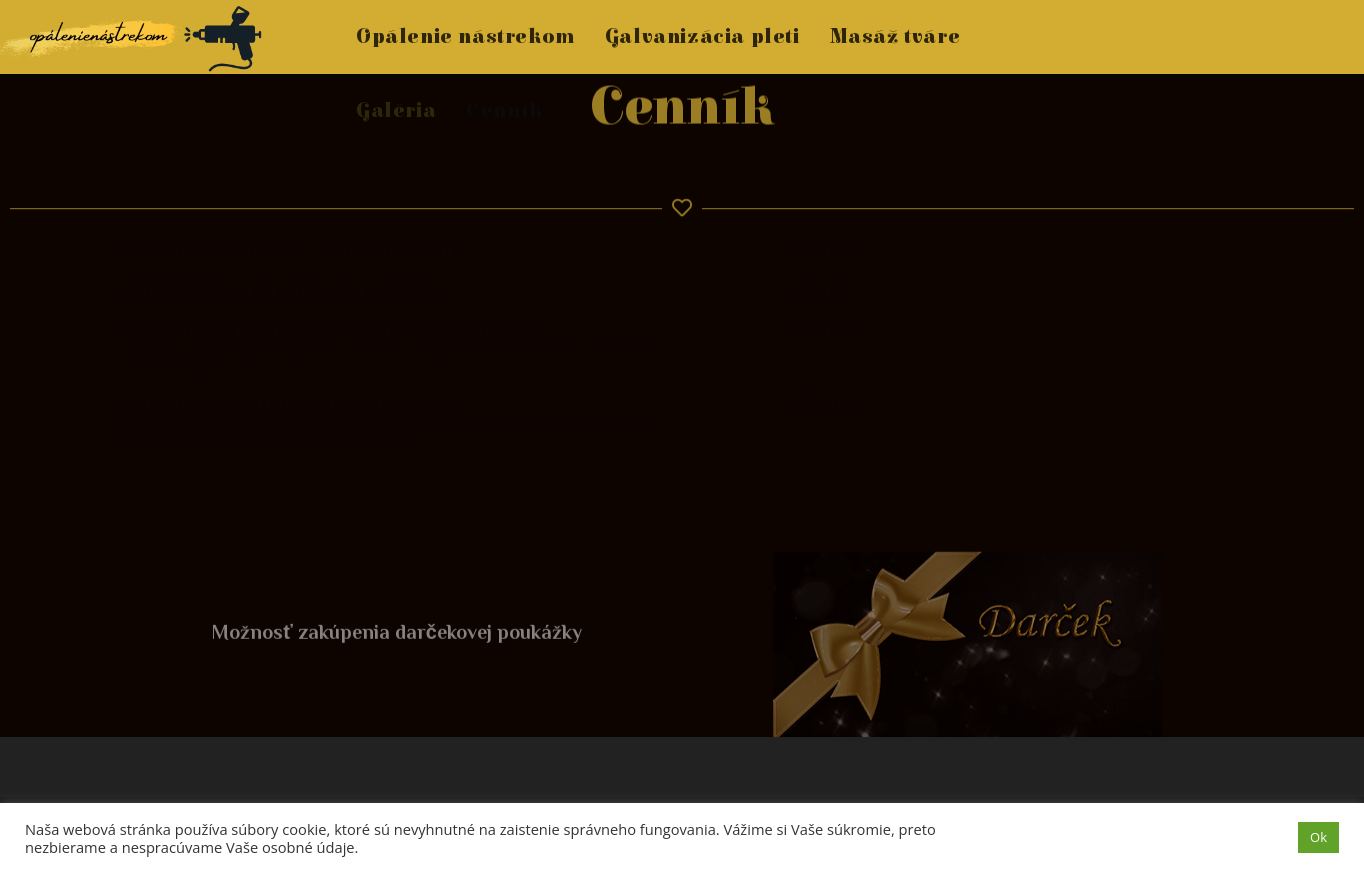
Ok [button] (1318, 837)
